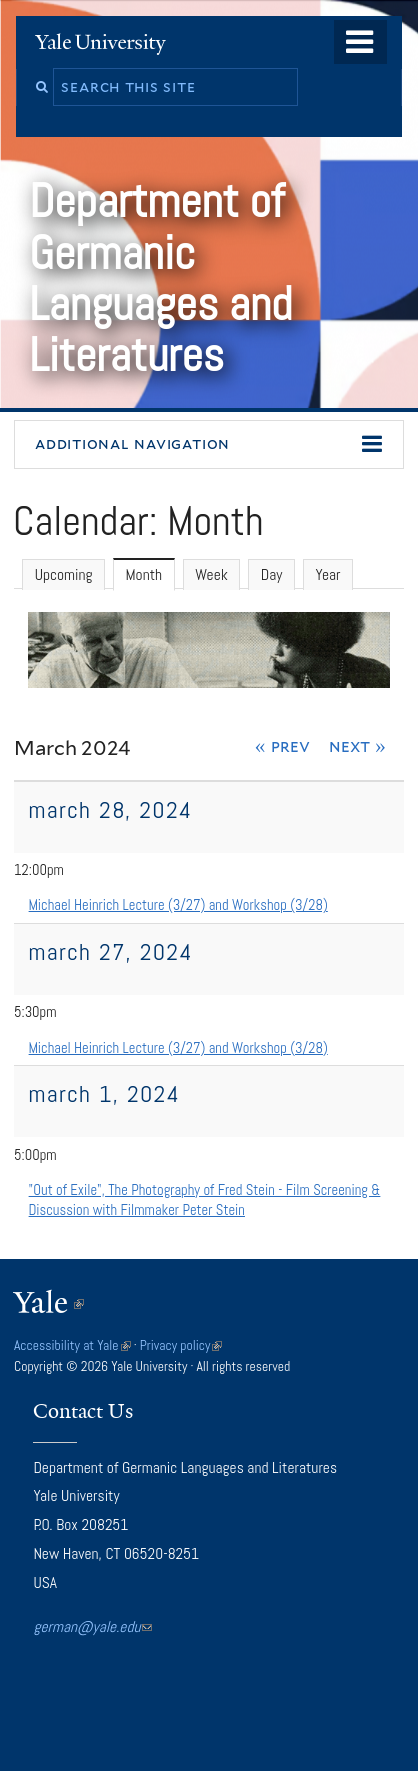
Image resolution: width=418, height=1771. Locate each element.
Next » (357, 746)
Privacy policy (181, 1345)
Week (211, 575)
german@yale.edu (92, 1627)
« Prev (282, 746)
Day (272, 575)
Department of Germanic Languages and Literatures (160, 278)
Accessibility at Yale (72, 1345)
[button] (209, 445)
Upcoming (64, 575)
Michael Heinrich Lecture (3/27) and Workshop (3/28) (178, 905)
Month (150, 575)
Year (327, 575)
